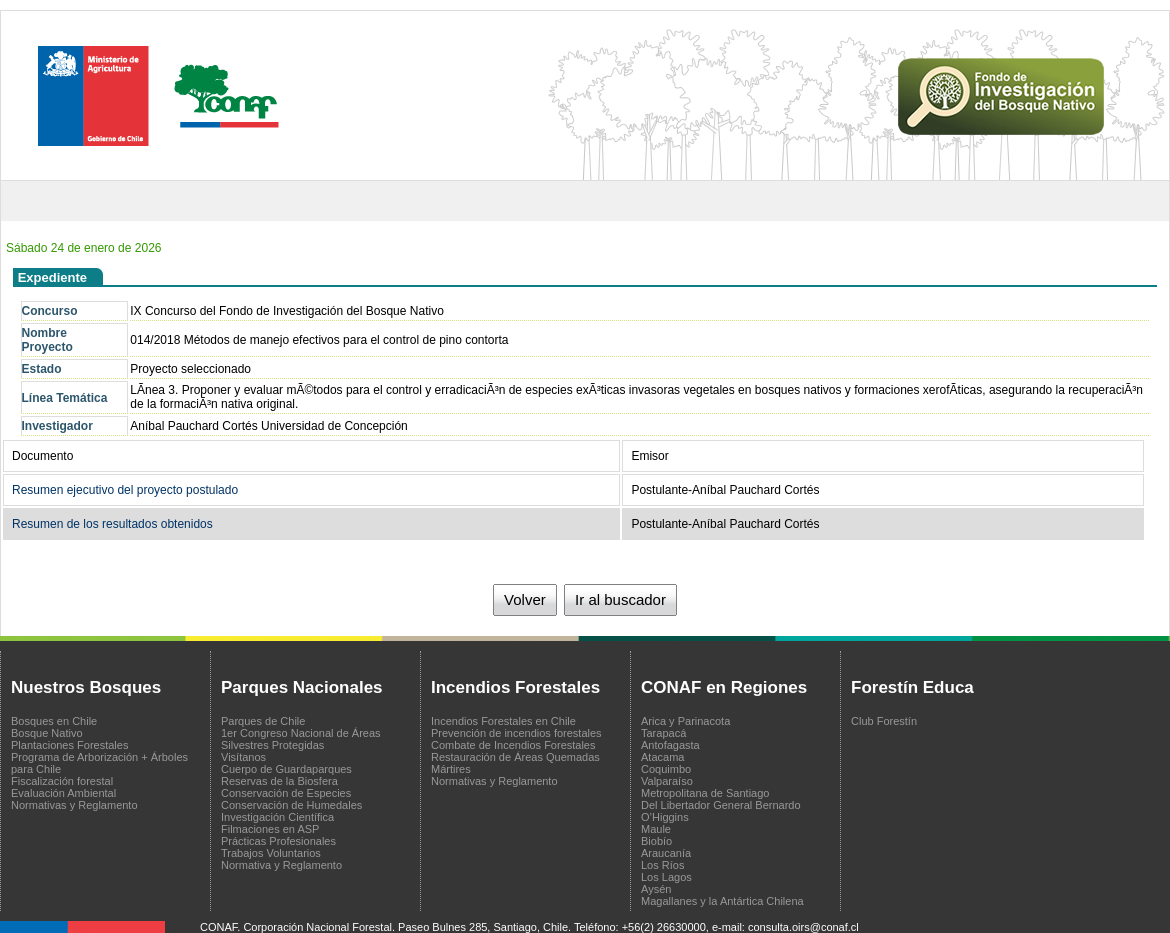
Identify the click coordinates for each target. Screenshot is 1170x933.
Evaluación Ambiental (63, 793)
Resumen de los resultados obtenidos (112, 524)
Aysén (656, 889)
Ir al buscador (620, 599)
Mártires (451, 769)
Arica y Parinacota (685, 721)
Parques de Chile (263, 721)
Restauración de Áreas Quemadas (515, 757)
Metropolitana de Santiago (705, 793)
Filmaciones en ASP (270, 829)
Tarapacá (663, 733)
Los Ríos (662, 865)
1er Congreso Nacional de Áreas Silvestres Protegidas (301, 739)
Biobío (656, 841)
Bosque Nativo (47, 733)
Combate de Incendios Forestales (513, 745)
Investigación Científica (277, 817)
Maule (656, 829)
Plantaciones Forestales (69, 745)
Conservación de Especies (286, 793)
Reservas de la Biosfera (279, 781)
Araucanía (666, 853)
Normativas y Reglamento (74, 805)
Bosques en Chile (54, 721)
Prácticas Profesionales (278, 841)
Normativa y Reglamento (281, 865)
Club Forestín (884, 721)
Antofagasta (670, 745)
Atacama (662, 757)
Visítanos (243, 757)
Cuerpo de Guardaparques (286, 769)
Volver (525, 599)
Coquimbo (666, 769)
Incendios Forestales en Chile (503, 721)
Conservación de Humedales (291, 805)
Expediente (52, 277)
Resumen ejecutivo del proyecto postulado (125, 490)
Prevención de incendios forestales (516, 733)
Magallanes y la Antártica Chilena (722, 901)
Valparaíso (667, 781)
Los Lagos (666, 877)
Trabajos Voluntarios (271, 853)
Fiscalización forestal (62, 781)
